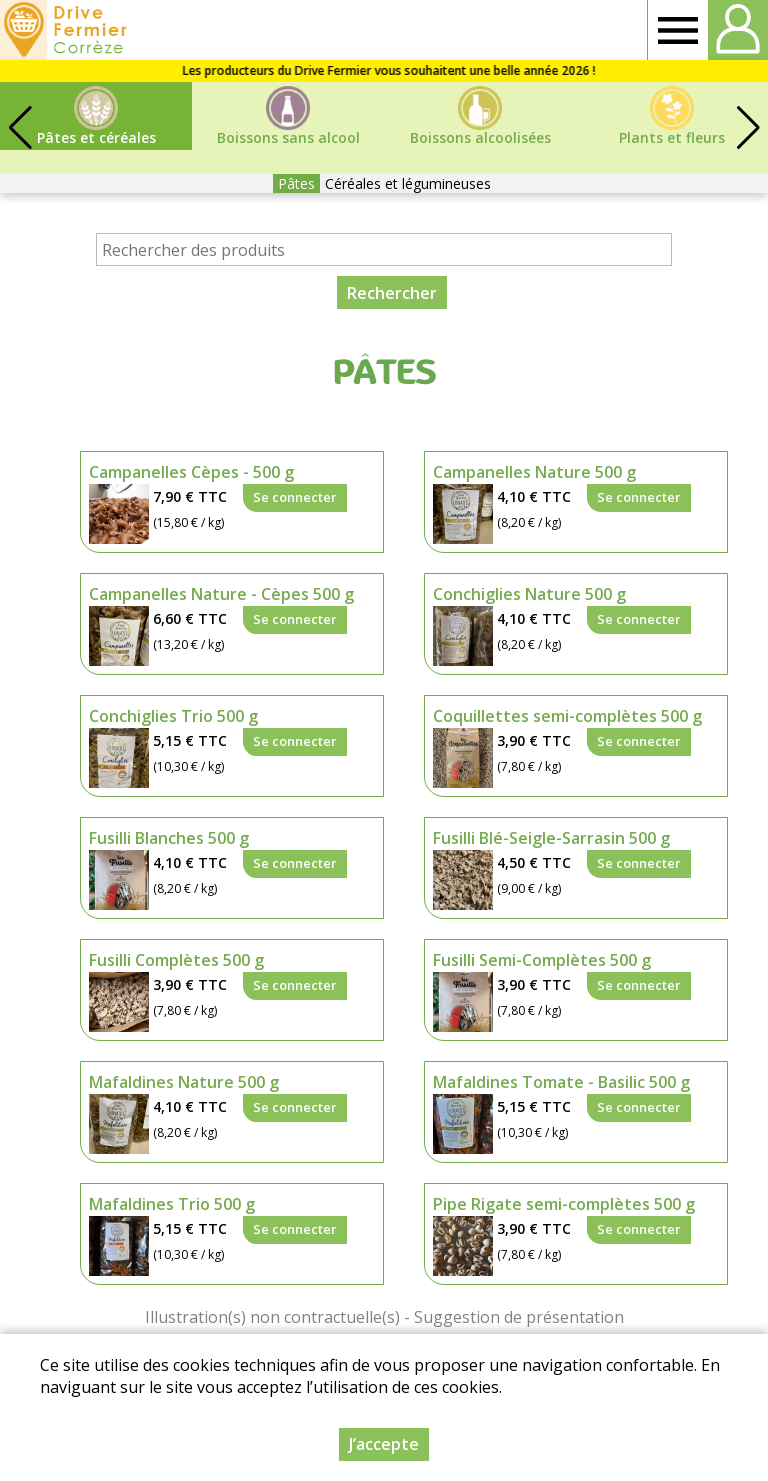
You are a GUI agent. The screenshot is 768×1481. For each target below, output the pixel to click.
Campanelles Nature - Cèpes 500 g (221, 594)
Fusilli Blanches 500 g (169, 838)
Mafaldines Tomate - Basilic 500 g (561, 1082)
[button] (748, 128)
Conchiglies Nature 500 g (529, 594)
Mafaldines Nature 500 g (184, 1082)
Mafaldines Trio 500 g (172, 1204)
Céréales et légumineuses (408, 183)
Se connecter (295, 497)
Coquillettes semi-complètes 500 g (567, 716)
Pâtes (296, 183)
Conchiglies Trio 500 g (173, 716)
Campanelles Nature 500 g (534, 472)
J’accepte (384, 1444)
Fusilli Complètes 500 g (176, 960)
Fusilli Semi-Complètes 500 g (542, 960)
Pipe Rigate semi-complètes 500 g (564, 1204)
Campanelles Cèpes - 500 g (191, 472)
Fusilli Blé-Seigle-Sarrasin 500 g (551, 838)
